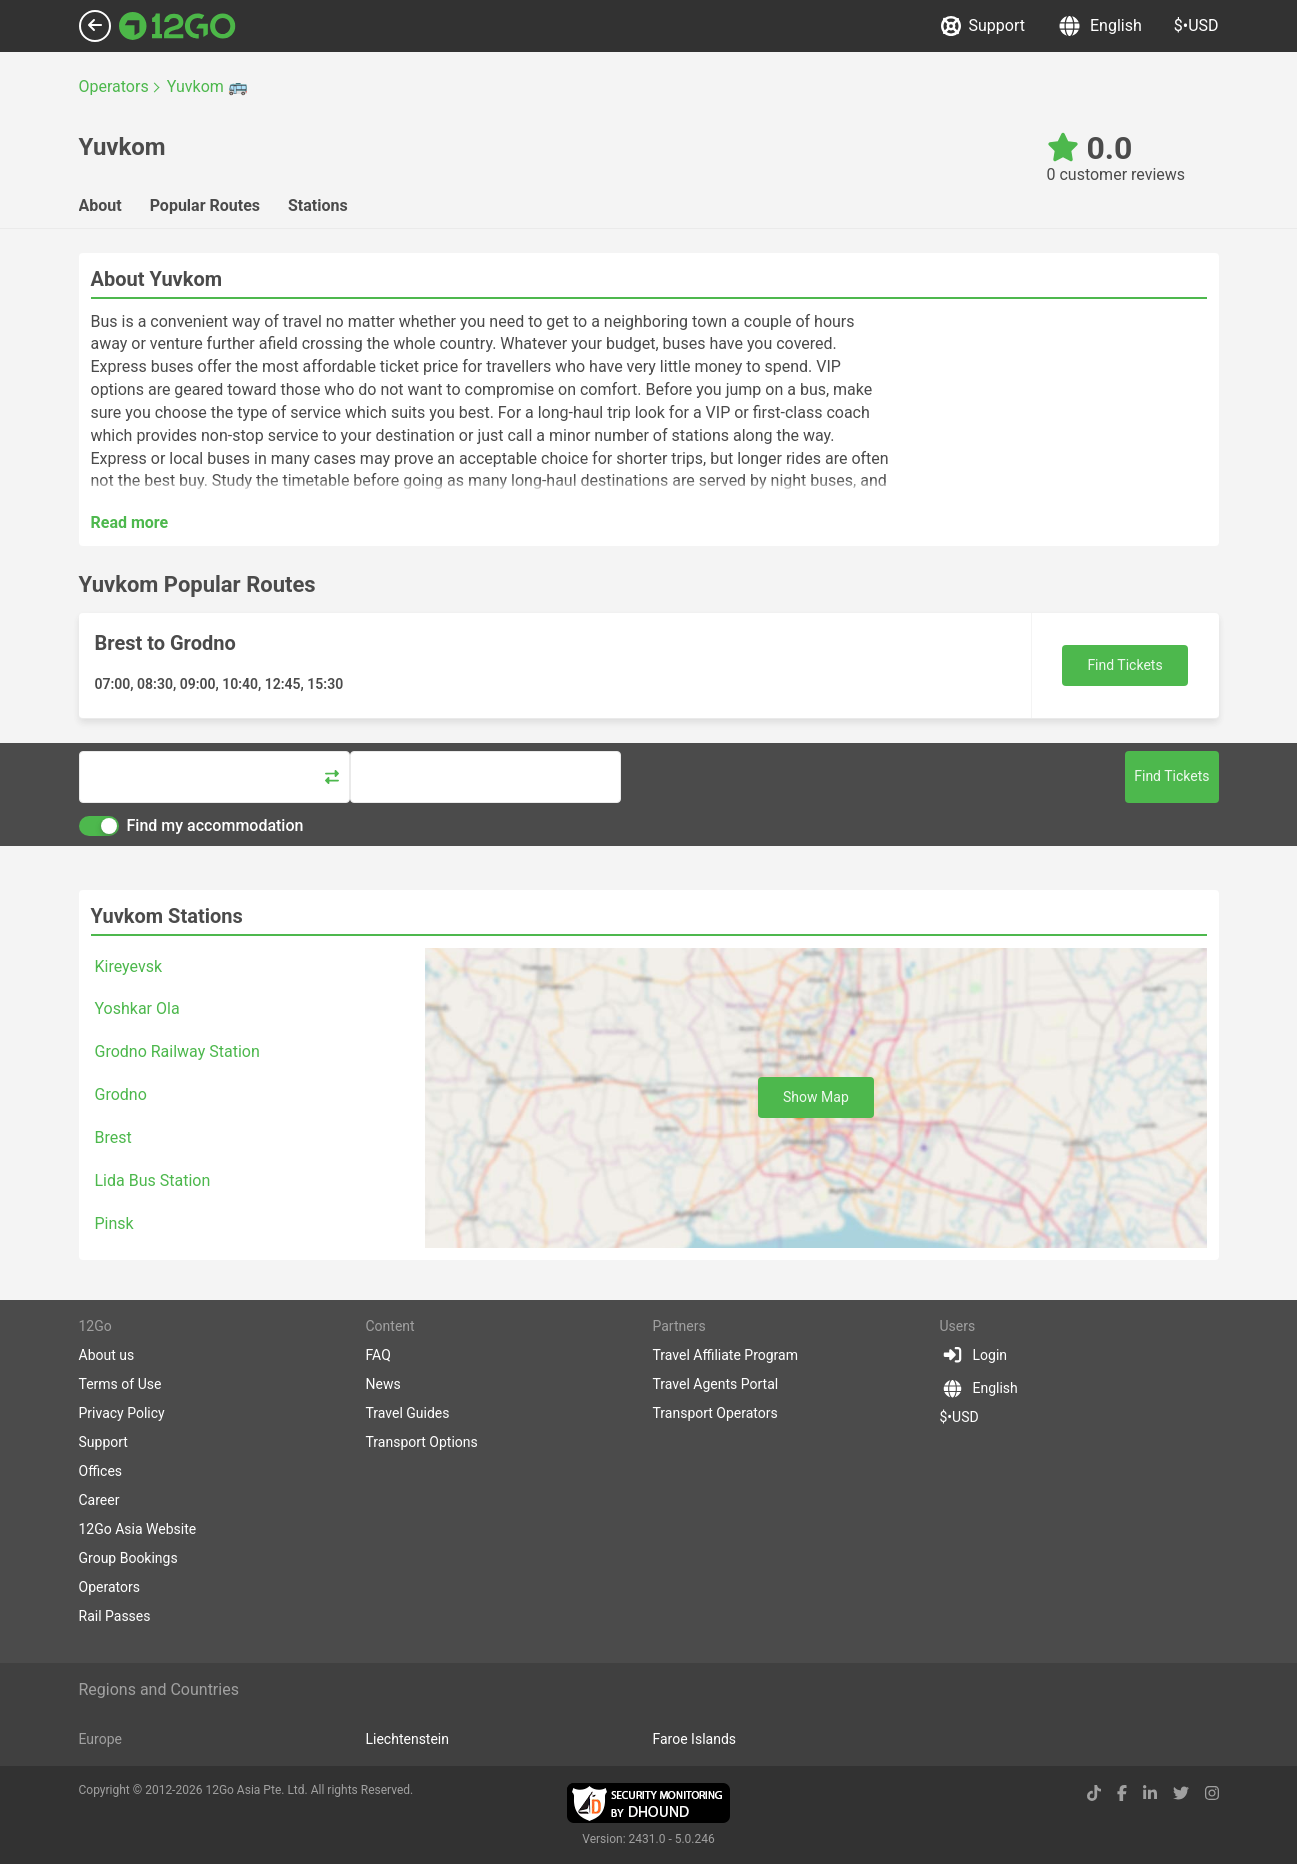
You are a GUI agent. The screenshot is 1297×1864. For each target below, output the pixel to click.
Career (99, 1500)
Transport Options (422, 1442)
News (383, 1384)
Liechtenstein (408, 1739)
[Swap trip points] (332, 777)
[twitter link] (1181, 1793)
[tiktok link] (1094, 1793)
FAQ (378, 1355)
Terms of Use (120, 1384)
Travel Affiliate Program (725, 1355)
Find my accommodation (191, 826)
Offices (101, 1471)
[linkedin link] (1150, 1793)
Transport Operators (715, 1413)
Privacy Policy (122, 1413)
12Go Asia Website (138, 1529)
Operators (109, 1587)
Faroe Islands (695, 1739)
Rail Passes (115, 1616)
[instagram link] (1212, 1793)
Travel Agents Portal (716, 1384)
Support (983, 26)
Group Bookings (128, 1558)
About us (107, 1355)
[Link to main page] (177, 26)
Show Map (816, 1097)
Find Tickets (1124, 665)
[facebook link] (1122, 1793)
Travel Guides (408, 1413)
